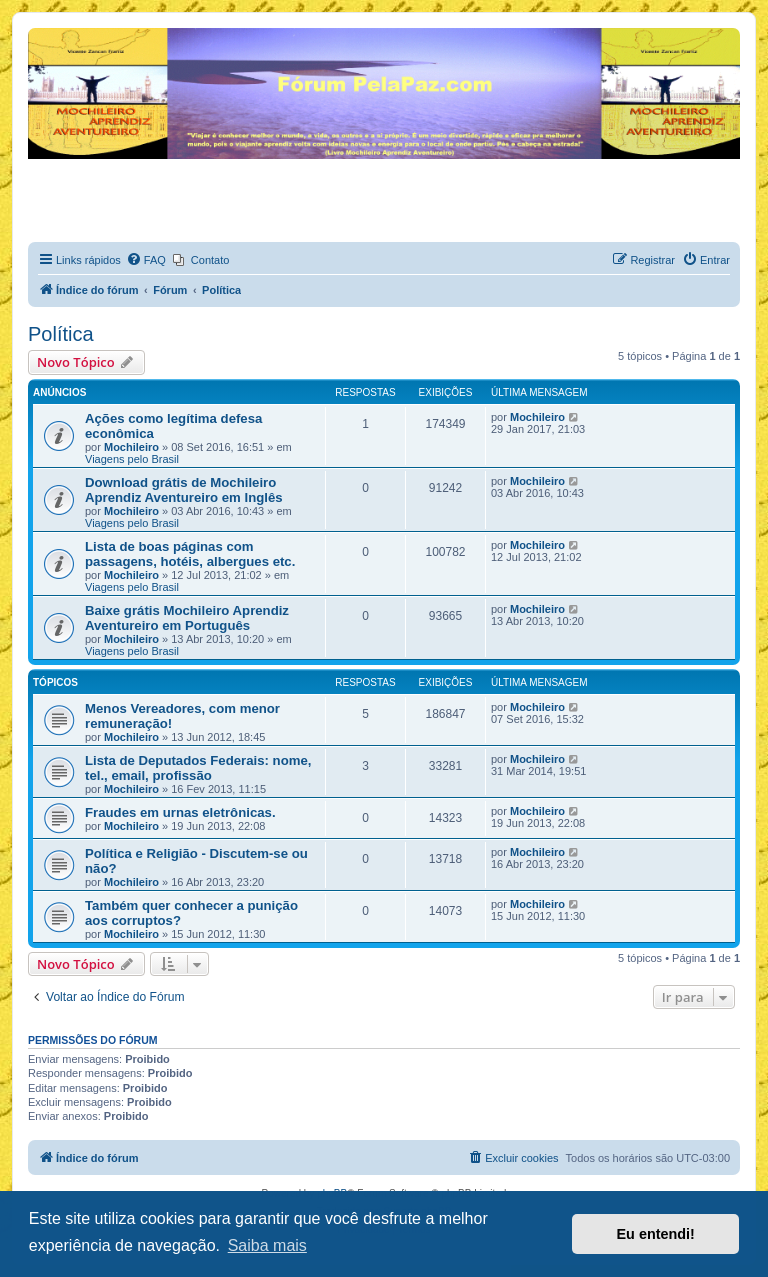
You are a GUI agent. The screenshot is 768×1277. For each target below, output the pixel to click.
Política (61, 334)
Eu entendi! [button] (656, 1234)
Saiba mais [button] (267, 1245)
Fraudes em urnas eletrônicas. (180, 812)
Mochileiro (131, 447)
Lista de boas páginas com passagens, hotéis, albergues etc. (190, 554)
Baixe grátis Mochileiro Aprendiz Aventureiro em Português (187, 618)
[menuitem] (146, 260)
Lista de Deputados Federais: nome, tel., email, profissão (198, 768)
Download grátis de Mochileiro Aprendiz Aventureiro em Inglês (184, 490)
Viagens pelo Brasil (132, 459)
